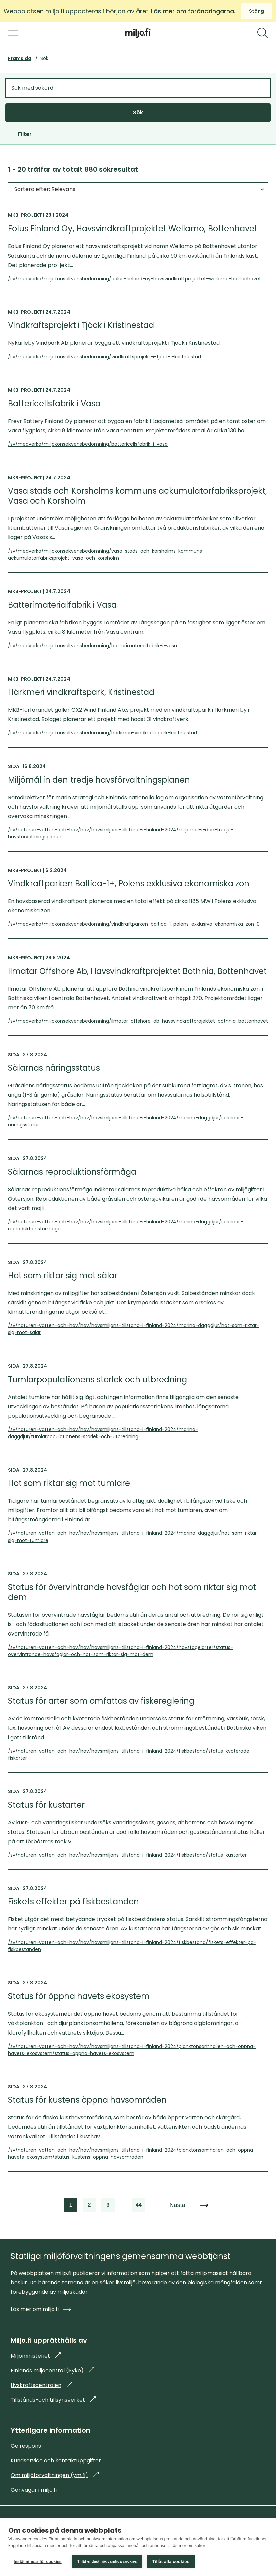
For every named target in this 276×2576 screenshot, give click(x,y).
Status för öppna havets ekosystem (79, 1996)
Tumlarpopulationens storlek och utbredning (97, 1380)
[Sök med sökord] (138, 88)
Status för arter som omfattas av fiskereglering (101, 1701)
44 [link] (139, 2205)
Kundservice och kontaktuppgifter (56, 2460)
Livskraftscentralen (41, 2385)
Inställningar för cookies (38, 2561)
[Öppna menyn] (13, 33)
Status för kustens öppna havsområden (87, 2100)
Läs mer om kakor (188, 2545)
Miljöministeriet (36, 2356)
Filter (25, 134)
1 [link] (71, 2205)
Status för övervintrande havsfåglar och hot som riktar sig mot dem (132, 1592)
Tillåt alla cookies (170, 2561)
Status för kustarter (46, 1805)
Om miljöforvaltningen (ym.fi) (55, 2475)
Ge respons (26, 2446)
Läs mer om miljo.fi (41, 2309)
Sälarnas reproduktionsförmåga (72, 1172)
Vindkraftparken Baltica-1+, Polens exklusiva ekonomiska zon (128, 884)
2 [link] (90, 2205)
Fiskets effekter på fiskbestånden (73, 1902)
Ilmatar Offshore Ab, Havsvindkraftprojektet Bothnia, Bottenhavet (137, 971)
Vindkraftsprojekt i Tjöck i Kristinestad (81, 325)
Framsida (19, 58)
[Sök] (262, 33)
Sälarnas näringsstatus (54, 1068)
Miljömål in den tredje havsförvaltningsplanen (99, 780)
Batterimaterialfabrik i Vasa (62, 605)
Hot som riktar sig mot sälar (62, 1276)
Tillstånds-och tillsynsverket (53, 2400)
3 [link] (109, 2205)
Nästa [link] (177, 2205)
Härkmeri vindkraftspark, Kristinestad (81, 692)
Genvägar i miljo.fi (34, 2490)
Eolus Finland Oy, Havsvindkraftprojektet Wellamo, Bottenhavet (132, 229)
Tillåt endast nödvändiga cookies (107, 2561)
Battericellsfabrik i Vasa (54, 404)
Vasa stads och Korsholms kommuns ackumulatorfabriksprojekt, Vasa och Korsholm (137, 496)
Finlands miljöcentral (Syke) (52, 2370)
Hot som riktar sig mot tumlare (69, 1483)
